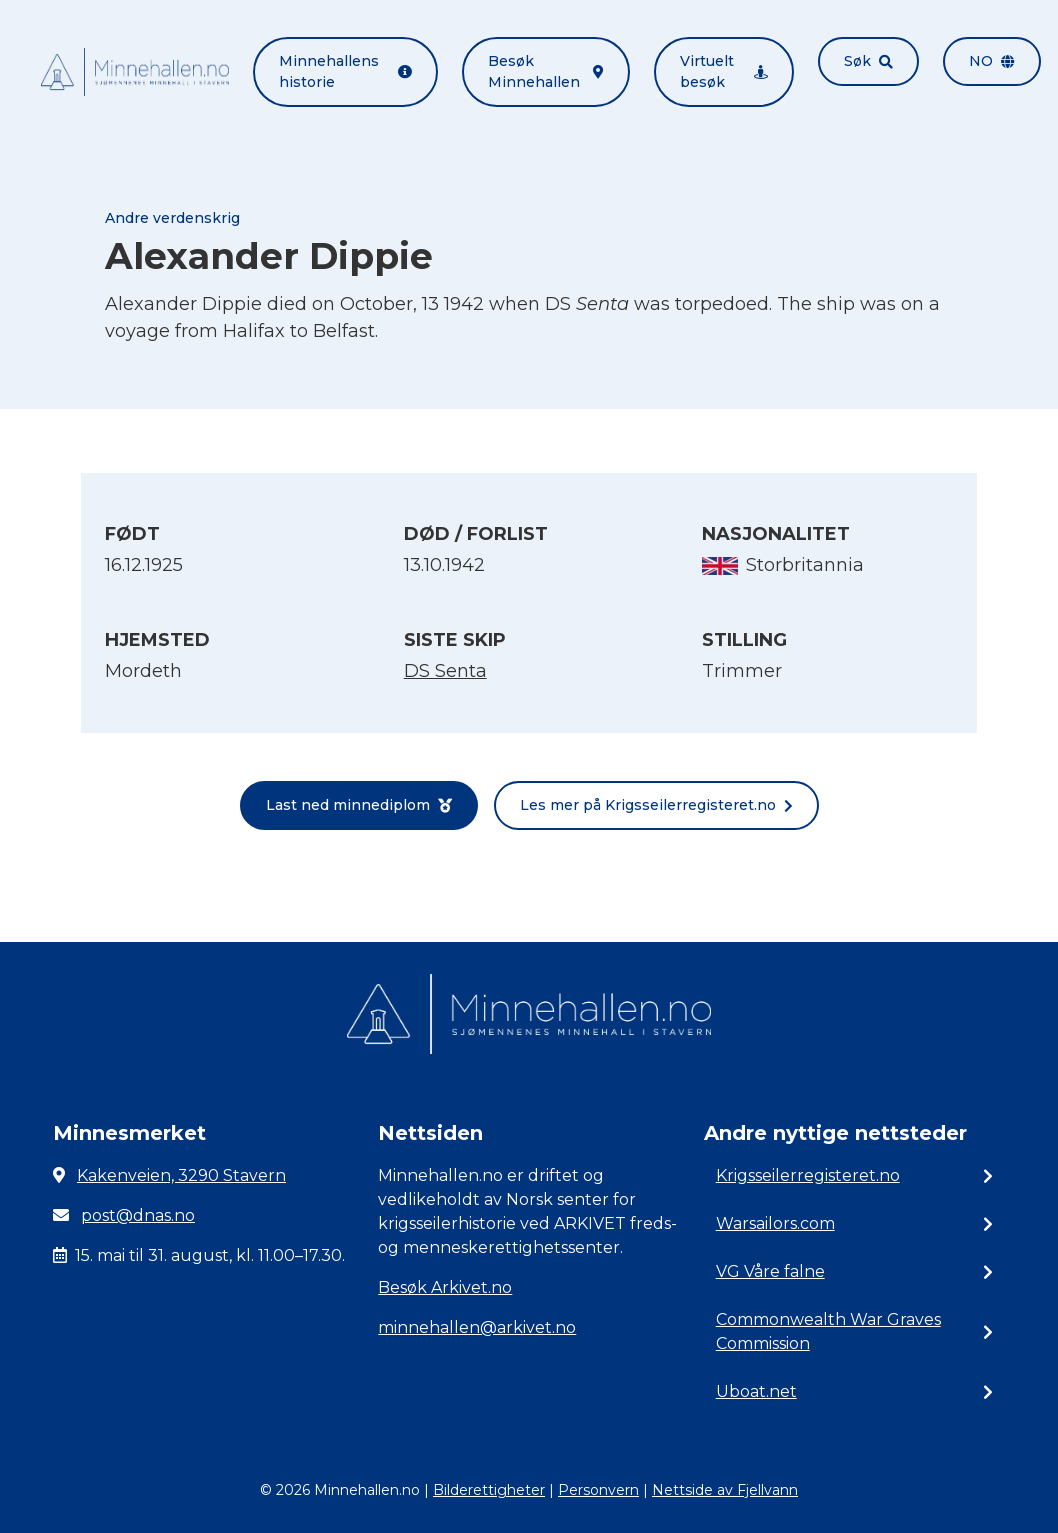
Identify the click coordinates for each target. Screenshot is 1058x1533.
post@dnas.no (138, 1215)
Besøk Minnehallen (546, 71)
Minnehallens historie (345, 71)
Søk (868, 61)
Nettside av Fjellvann (725, 1490)
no (992, 61)
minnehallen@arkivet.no (477, 1327)
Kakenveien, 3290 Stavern (181, 1175)
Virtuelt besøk (724, 71)
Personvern (598, 1490)
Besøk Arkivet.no (445, 1287)
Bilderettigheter (489, 1490)
